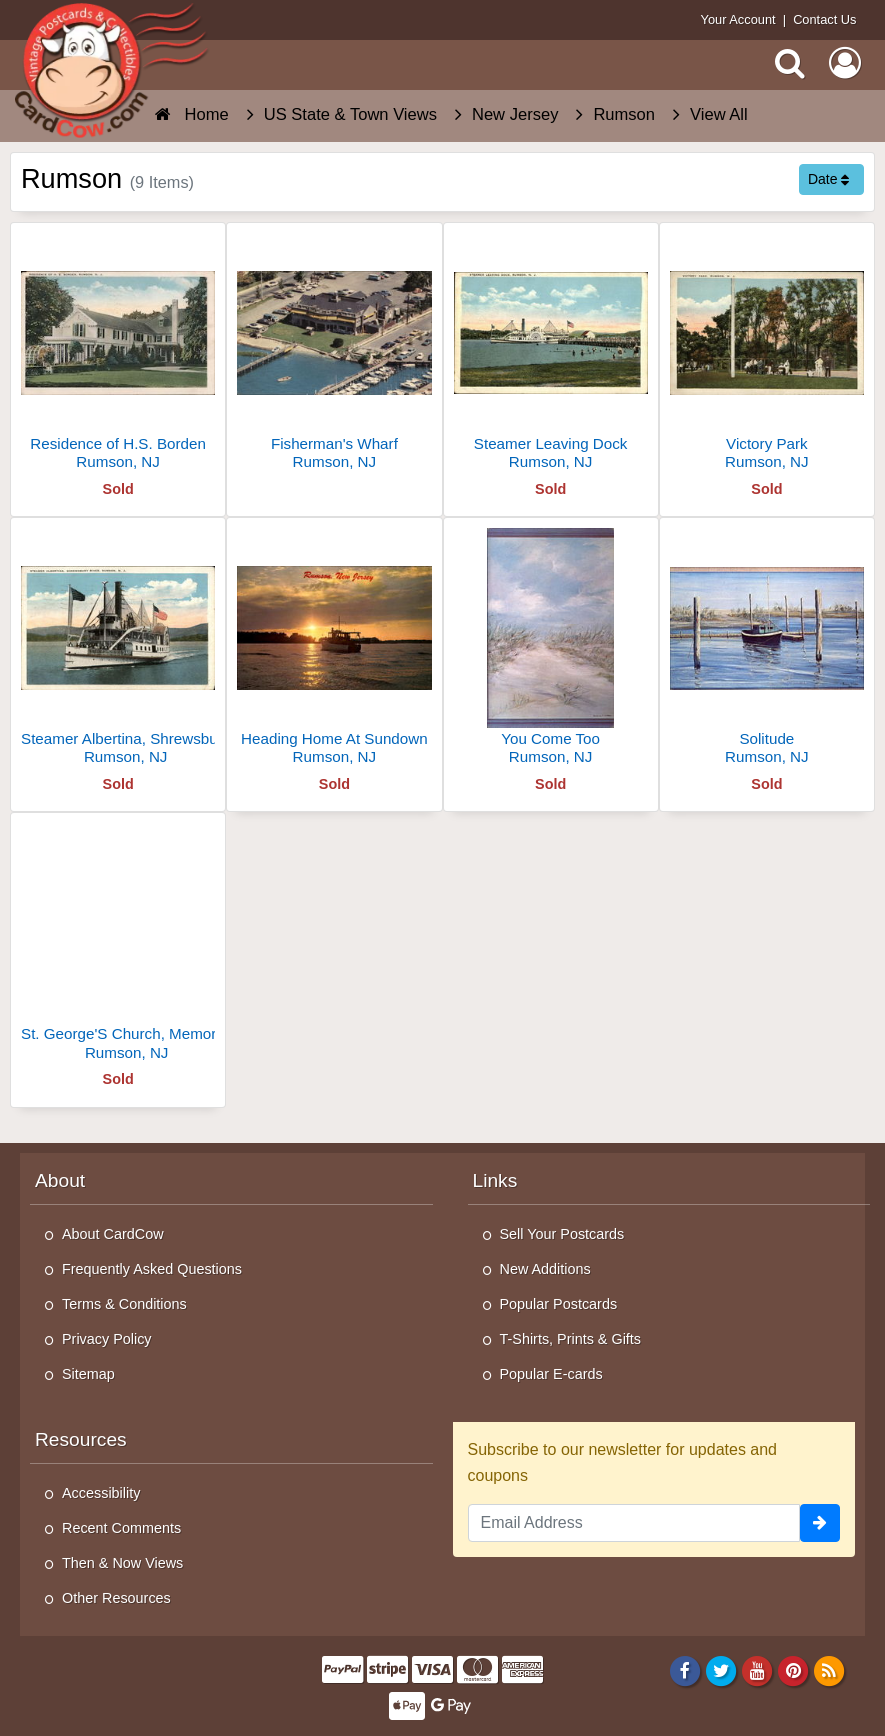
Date (828, 179)
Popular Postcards (559, 1304)
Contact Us (824, 19)
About (60, 1180)
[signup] (820, 1523)
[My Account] (845, 63)
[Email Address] (634, 1523)
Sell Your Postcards (562, 1234)
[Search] (790, 63)
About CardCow (113, 1234)
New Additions (545, 1269)
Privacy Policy (107, 1339)
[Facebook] (684, 1670)
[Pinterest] (793, 1670)
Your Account (738, 19)
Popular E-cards (551, 1374)
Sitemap (88, 1374)
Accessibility (101, 1493)
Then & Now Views (122, 1563)
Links (495, 1180)
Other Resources (116, 1598)
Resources (81, 1439)
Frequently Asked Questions (152, 1269)
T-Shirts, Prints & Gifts (571, 1339)
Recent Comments (121, 1528)
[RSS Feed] (829, 1670)
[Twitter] (721, 1670)
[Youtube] (757, 1670)
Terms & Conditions (124, 1304)
